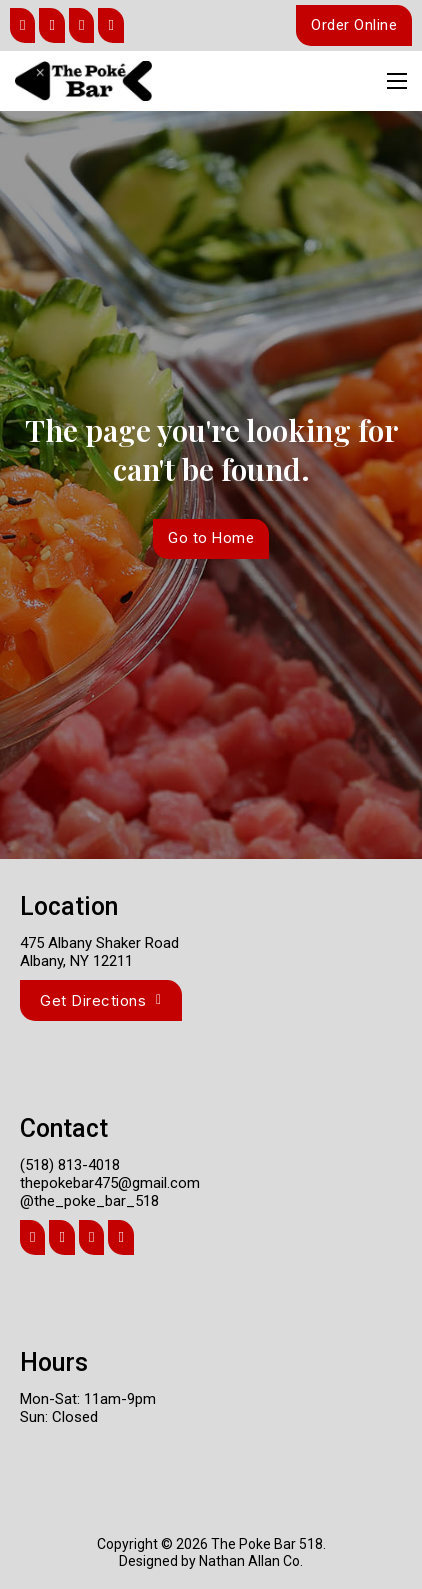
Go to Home (211, 538)
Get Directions (101, 1000)
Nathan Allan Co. (251, 1561)
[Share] (22, 25)
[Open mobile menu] (397, 81)
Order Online (354, 25)
